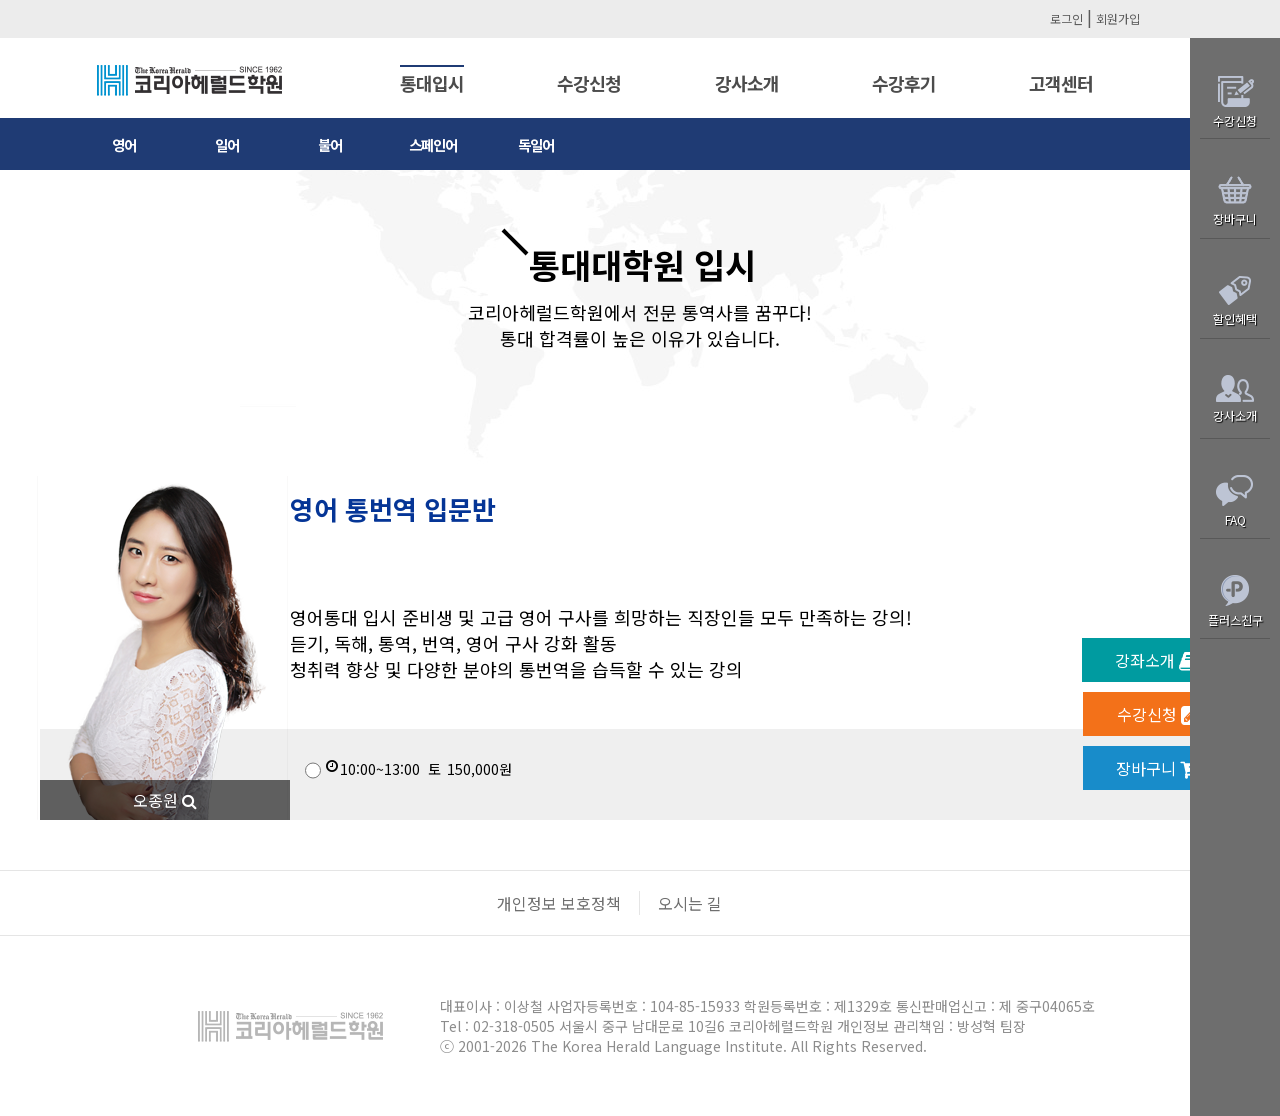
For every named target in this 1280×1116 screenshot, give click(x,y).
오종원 (165, 800)
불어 (330, 144)
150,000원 (408, 769)
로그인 (1066, 18)
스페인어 (433, 144)
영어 (124, 144)
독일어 (536, 144)
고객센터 (1061, 83)
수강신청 (589, 83)
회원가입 (1118, 18)
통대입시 (432, 83)
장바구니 (1158, 768)
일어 (227, 144)
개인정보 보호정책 (559, 903)
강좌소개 (1157, 660)
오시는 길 (690, 903)
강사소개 (747, 83)
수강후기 (904, 83)
